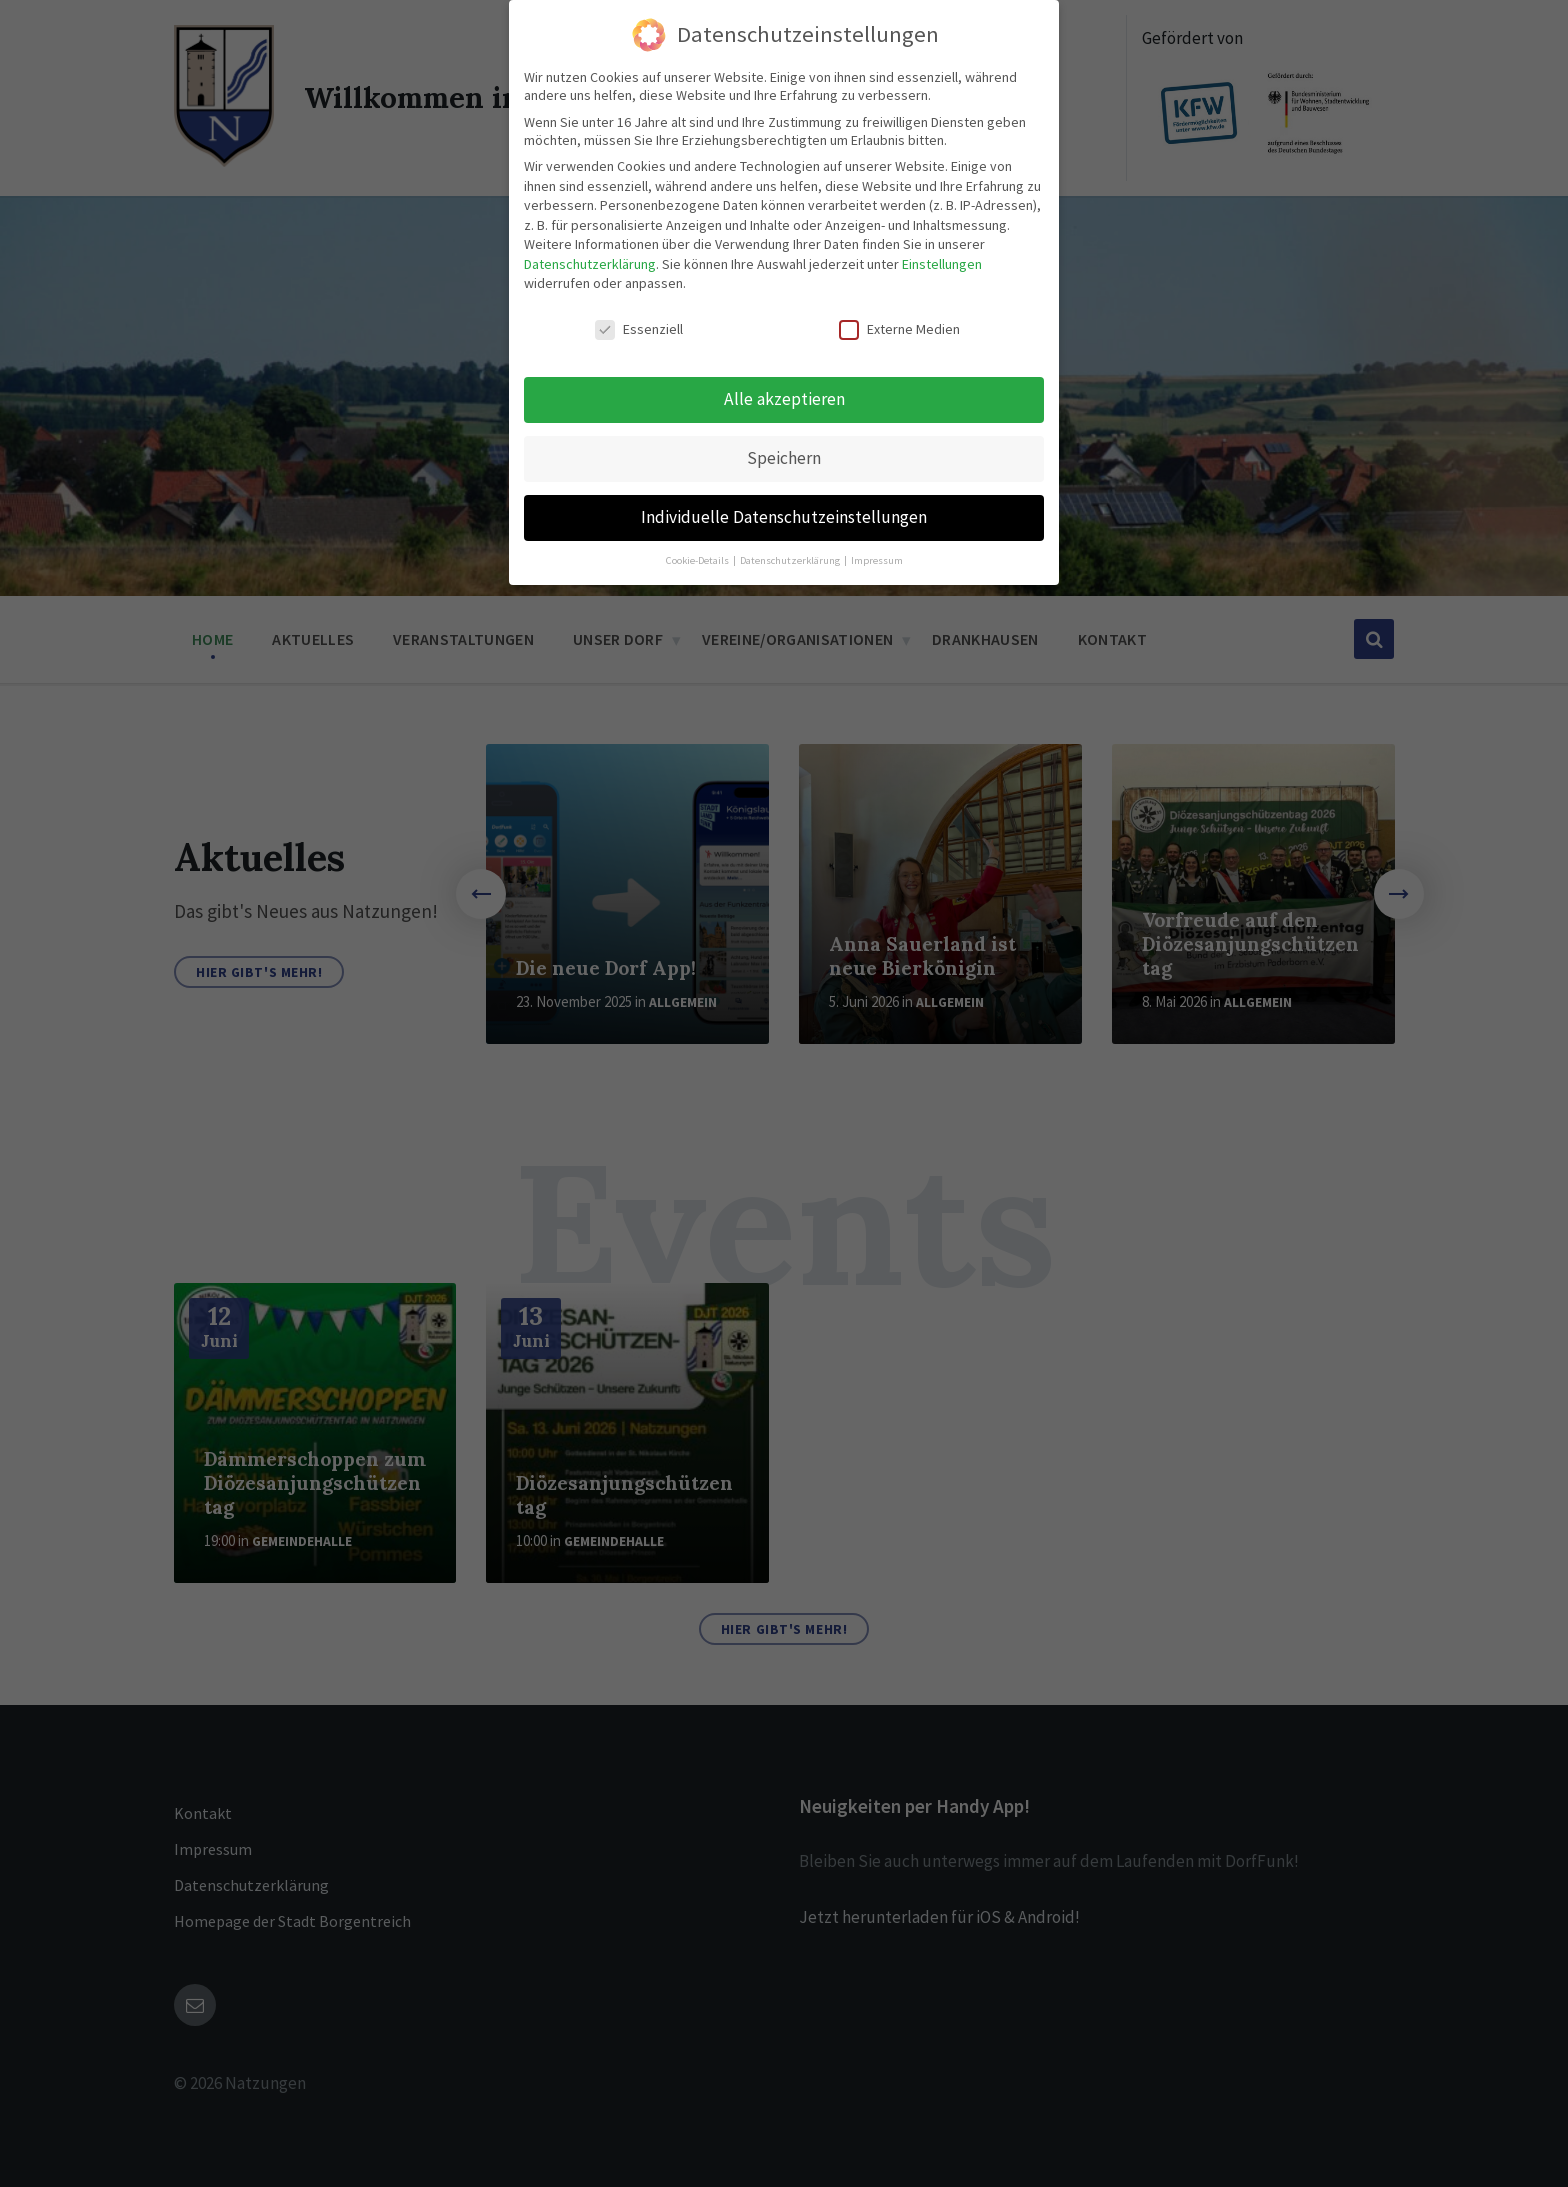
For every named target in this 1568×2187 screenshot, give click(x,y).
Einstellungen (942, 259)
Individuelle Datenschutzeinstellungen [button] (784, 512)
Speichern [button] (784, 453)
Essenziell (639, 325)
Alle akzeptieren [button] (784, 394)
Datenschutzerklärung (590, 259)
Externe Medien (899, 325)
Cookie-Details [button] (698, 555)
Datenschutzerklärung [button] (791, 555)
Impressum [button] (877, 555)
